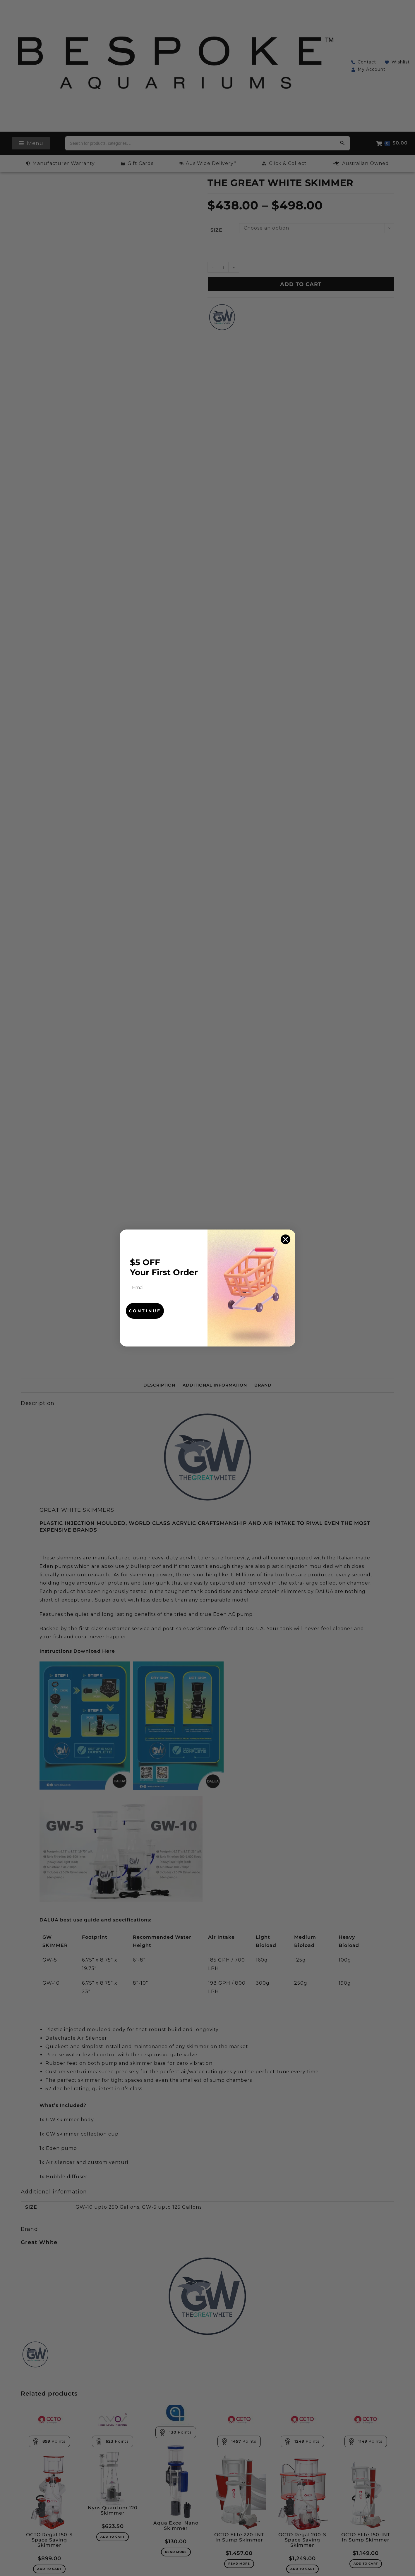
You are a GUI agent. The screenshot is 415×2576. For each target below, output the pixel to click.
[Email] (164, 1287)
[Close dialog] (285, 1239)
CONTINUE (145, 1310)
